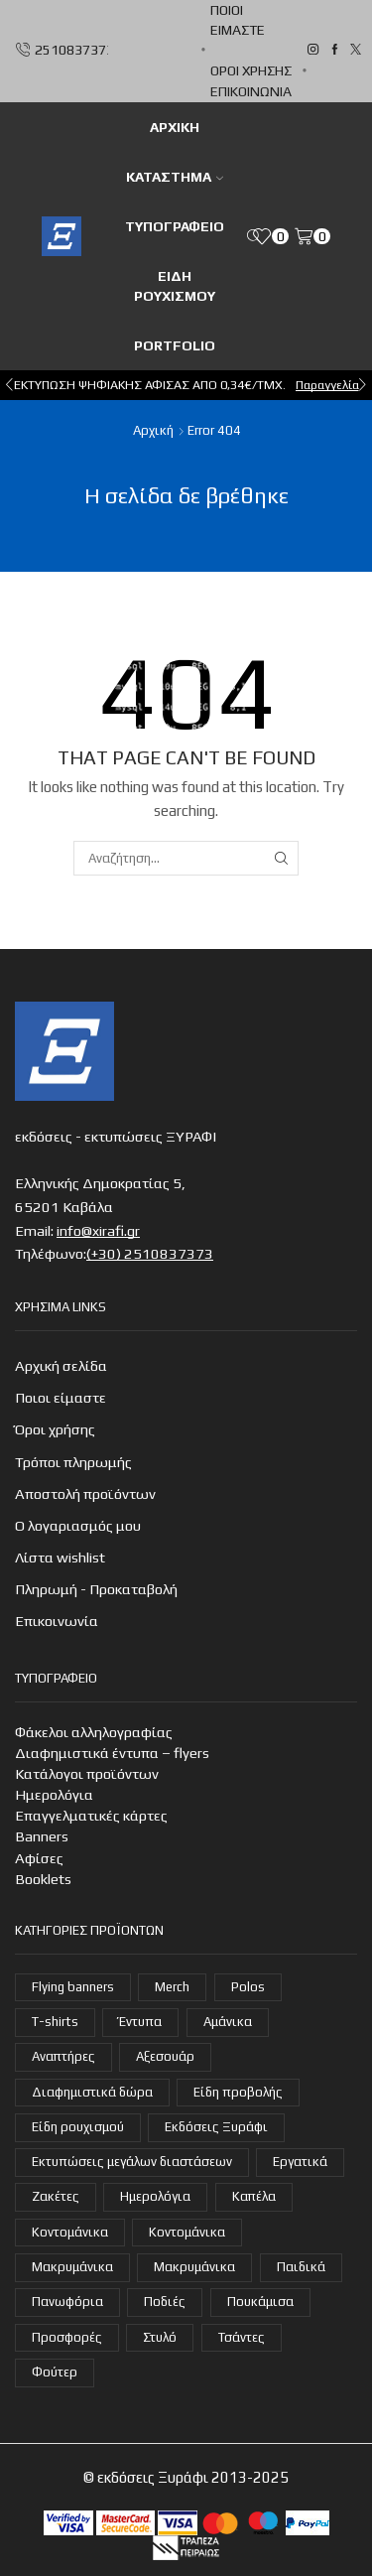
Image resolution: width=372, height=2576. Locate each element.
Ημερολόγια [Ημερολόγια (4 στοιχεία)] (155, 2196)
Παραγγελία (327, 384)
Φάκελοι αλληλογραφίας (94, 1731)
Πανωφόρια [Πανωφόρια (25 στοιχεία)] (67, 2301)
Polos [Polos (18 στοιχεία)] (248, 1986)
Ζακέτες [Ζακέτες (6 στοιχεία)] (55, 2196)
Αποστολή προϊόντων (85, 1493)
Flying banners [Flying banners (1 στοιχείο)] (73, 1986)
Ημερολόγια (54, 1794)
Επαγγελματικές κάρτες (91, 1815)
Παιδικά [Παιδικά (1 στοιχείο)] (301, 2266)
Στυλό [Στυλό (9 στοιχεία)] (160, 2337)
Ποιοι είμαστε (237, 20)
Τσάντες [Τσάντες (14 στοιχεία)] (241, 2337)
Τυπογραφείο (174, 226)
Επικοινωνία (251, 91)
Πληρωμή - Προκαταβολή (96, 1588)
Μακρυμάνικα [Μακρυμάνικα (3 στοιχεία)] (194, 2266)
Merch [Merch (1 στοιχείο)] (172, 1986)
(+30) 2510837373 (149, 1253)
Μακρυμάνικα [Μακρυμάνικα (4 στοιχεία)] (72, 2266)
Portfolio (174, 345)
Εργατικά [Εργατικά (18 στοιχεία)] (300, 2161)
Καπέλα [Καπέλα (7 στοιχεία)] (254, 2196)
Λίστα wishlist (60, 1557)
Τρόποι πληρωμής (73, 1461)
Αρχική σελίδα (61, 1365)
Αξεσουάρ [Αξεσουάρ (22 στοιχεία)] (165, 2056)
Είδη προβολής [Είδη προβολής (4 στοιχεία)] (238, 2092)
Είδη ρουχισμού (174, 286)
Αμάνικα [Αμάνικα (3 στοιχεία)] (227, 2021)
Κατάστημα (174, 177)
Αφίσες (39, 1857)
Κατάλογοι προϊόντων (87, 1773)
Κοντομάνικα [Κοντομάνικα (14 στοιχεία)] (187, 2232)
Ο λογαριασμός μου (78, 1525)
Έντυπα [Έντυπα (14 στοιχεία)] (140, 2021)
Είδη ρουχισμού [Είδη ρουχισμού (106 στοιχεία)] (78, 2126)
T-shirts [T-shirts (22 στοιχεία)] (55, 2021)
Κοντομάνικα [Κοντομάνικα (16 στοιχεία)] (70, 2232)
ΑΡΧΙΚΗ (174, 127)
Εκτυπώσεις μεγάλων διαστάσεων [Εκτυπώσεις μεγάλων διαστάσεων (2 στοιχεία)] (132, 2161)
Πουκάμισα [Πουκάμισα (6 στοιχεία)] (260, 2301)
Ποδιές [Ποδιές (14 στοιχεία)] (165, 2301)
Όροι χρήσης (251, 70)
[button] (9, 385)
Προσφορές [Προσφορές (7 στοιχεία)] (67, 2337)
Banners (41, 1836)
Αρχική (153, 430)
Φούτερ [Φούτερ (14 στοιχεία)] (54, 2372)
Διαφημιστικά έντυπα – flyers (112, 1752)
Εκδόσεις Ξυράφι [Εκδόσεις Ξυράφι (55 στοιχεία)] (216, 2126)
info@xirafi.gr (98, 1230)
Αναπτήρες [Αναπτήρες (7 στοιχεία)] (63, 2056)
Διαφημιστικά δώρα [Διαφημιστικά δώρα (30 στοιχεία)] (92, 2092)
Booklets (43, 1878)
